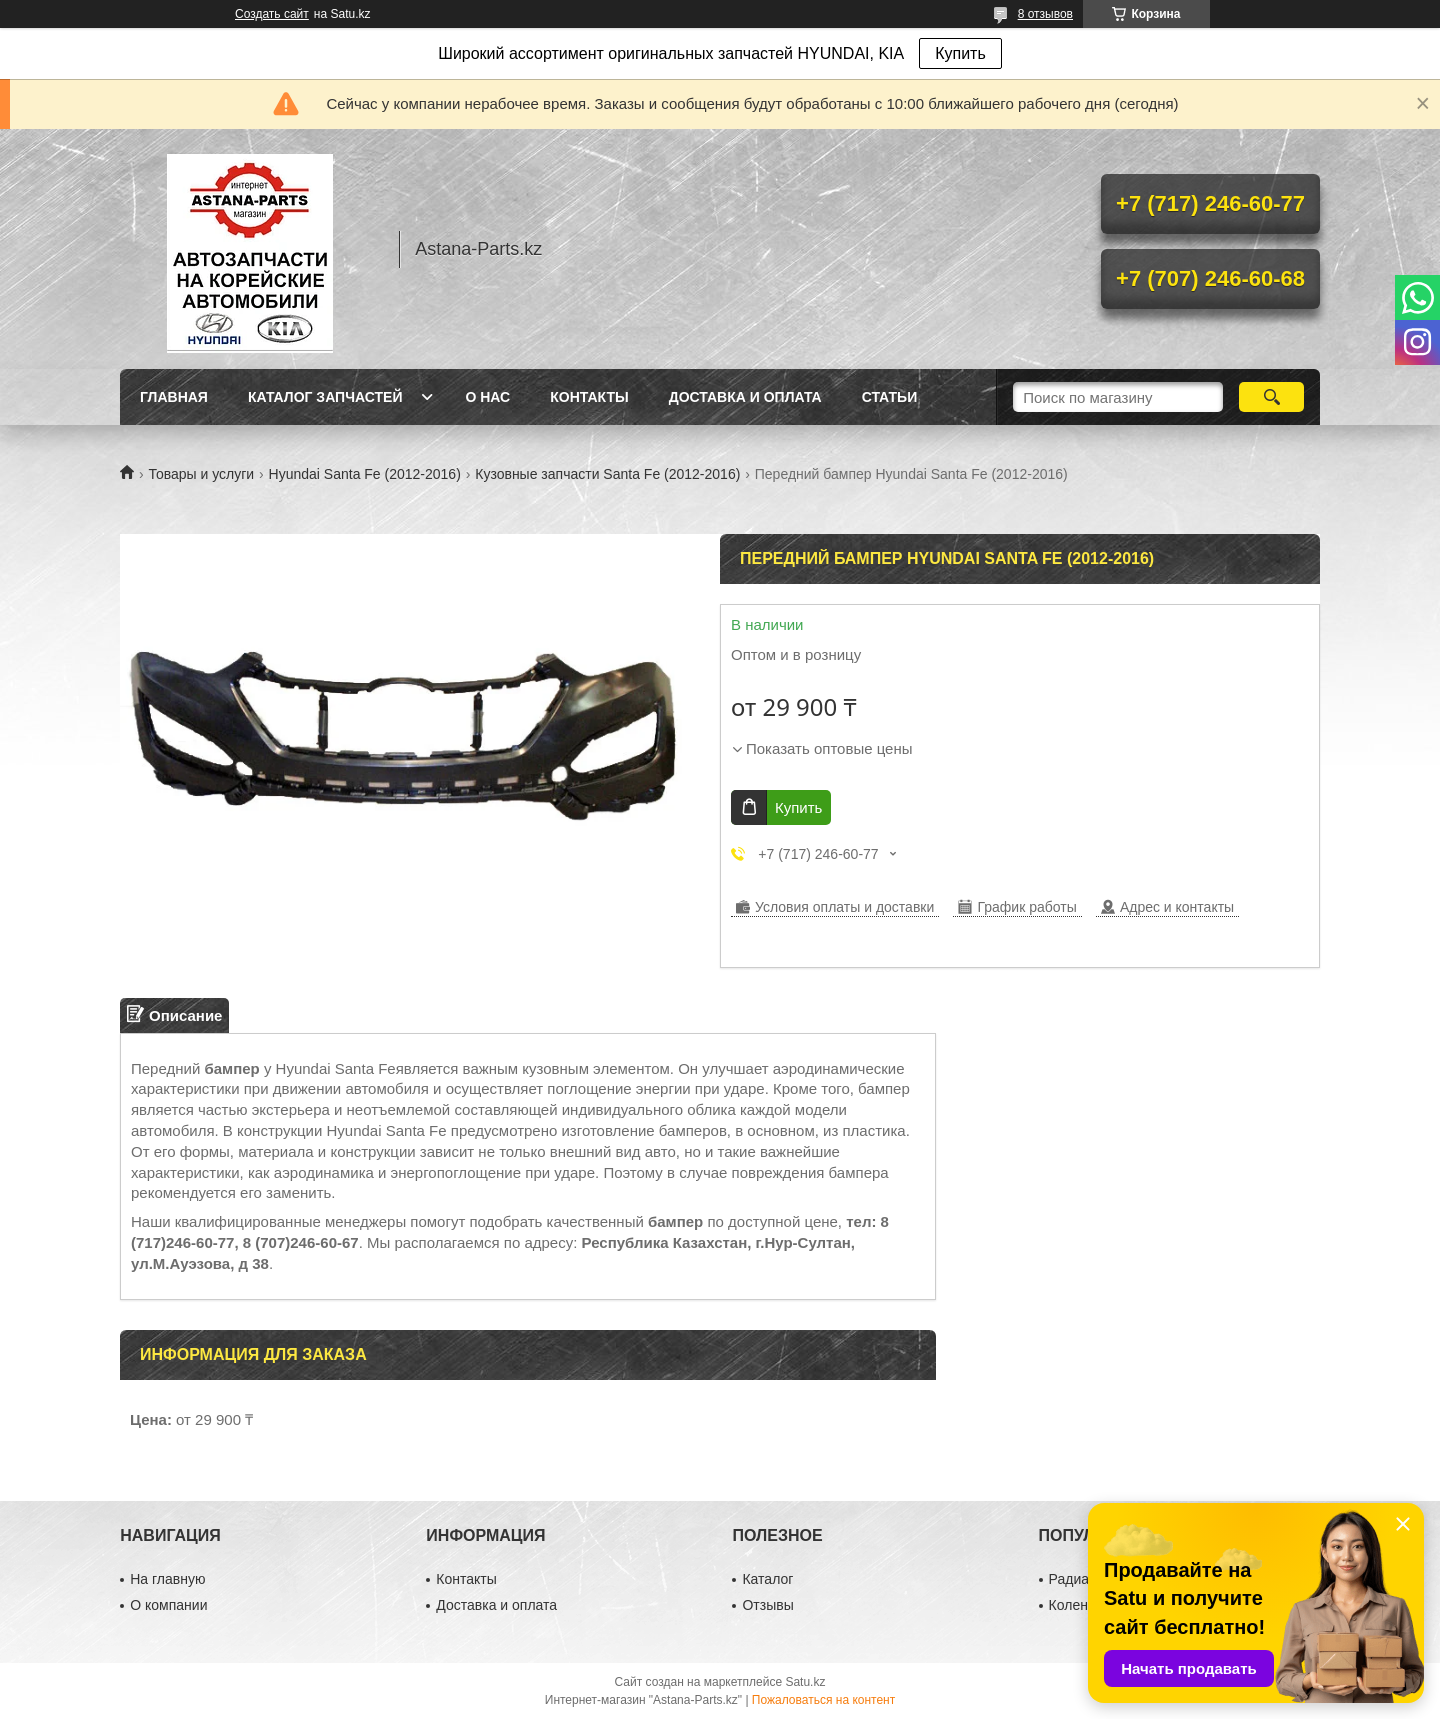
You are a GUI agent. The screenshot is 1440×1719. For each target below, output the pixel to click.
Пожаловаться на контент (823, 1700)
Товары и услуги (201, 474)
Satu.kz (805, 1682)
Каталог (767, 1579)
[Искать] (1271, 397)
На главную (167, 1579)
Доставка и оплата (745, 397)
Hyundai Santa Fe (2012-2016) (365, 474)
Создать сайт (272, 14)
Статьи (890, 397)
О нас (487, 397)
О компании (168, 1605)
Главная (174, 397)
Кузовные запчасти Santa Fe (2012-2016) (607, 474)
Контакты (589, 397)
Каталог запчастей (325, 397)
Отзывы (767, 1605)
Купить (960, 53)
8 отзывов (1045, 14)
